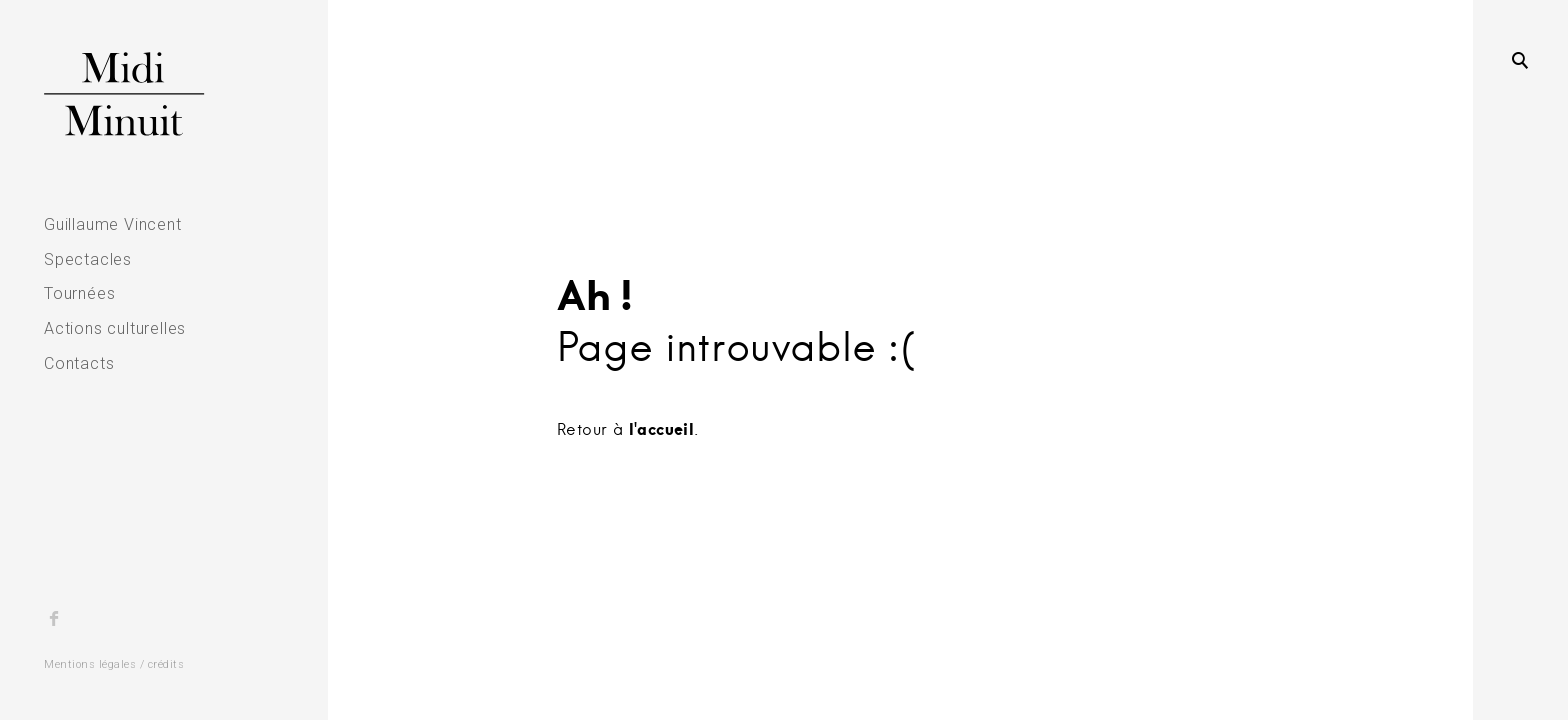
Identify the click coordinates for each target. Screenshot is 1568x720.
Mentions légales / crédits (114, 664)
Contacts (79, 363)
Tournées (79, 293)
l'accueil (662, 428)
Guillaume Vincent (113, 224)
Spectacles (88, 259)
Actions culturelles (115, 328)
